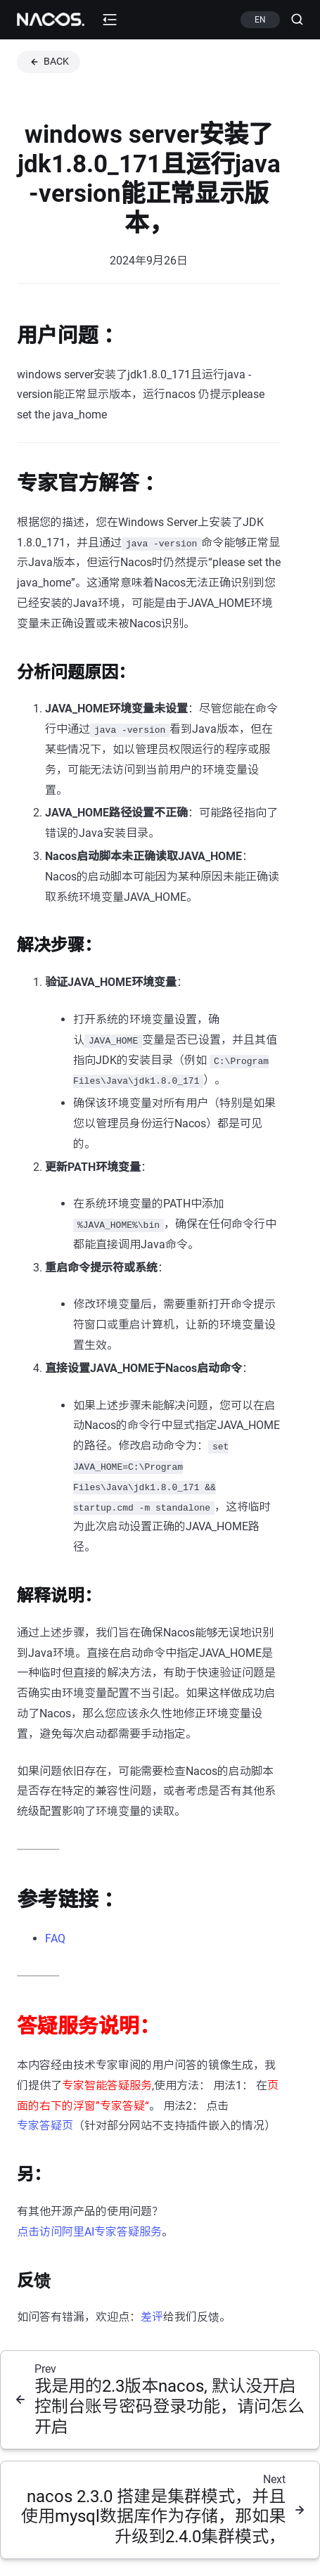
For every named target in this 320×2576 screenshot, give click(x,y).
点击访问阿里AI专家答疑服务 (89, 2231)
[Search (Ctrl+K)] (291, 19)
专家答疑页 (45, 2125)
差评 (152, 2317)
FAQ (55, 1938)
